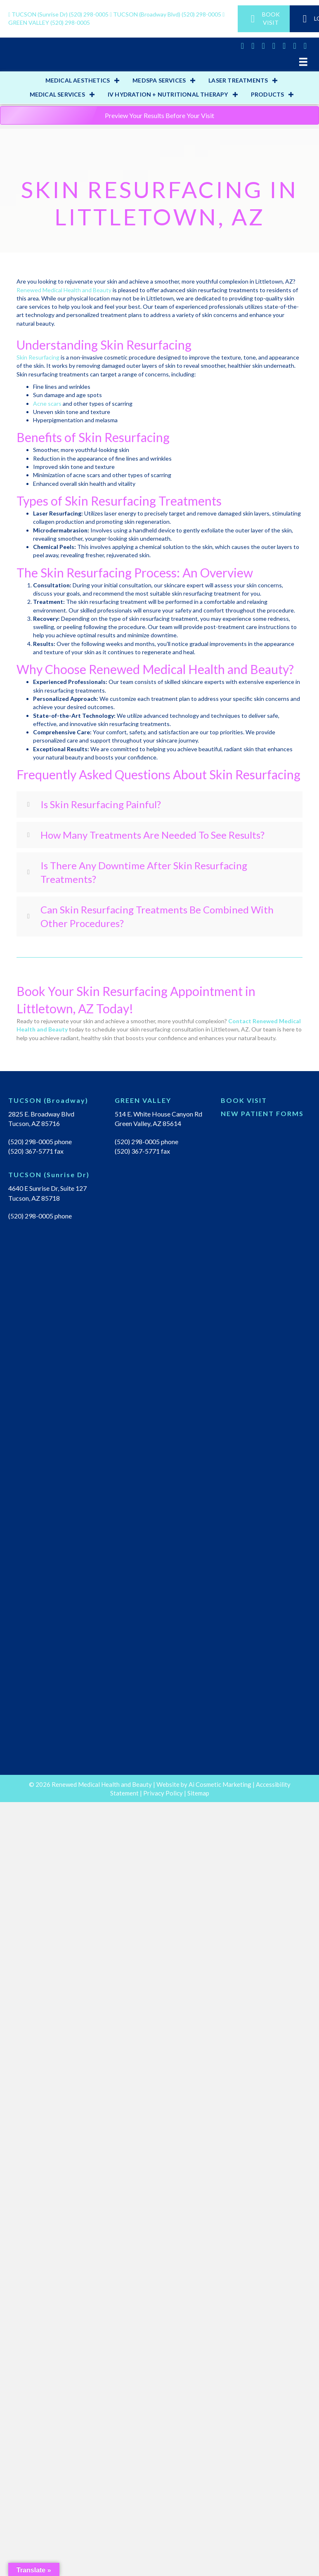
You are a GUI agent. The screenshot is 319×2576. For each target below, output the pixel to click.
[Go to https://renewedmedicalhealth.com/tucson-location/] (53, 1102)
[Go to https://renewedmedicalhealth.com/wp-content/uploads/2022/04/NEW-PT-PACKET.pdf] (266, 1115)
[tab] (159, 804)
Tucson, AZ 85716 (34, 1123)
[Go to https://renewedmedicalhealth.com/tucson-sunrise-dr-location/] (53, 1176)
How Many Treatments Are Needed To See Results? (152, 835)
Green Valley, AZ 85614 (148, 1123)
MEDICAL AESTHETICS (77, 80)
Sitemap (198, 1793)
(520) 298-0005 (59, 14)
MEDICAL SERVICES (57, 94)
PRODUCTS (267, 94)
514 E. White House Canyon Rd (158, 1114)
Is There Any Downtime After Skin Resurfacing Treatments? (143, 872)
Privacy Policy (163, 1793)
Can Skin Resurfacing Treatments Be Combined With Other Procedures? (157, 917)
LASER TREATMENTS (238, 80)
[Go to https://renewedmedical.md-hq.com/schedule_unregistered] (266, 1102)
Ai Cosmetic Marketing (220, 1784)
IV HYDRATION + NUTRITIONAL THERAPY (168, 94)
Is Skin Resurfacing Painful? (100, 804)
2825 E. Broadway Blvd (41, 1114)
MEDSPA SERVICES (159, 80)
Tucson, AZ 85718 (34, 1198)
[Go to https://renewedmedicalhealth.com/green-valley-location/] (160, 1102)
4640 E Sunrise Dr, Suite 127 (47, 1188)
